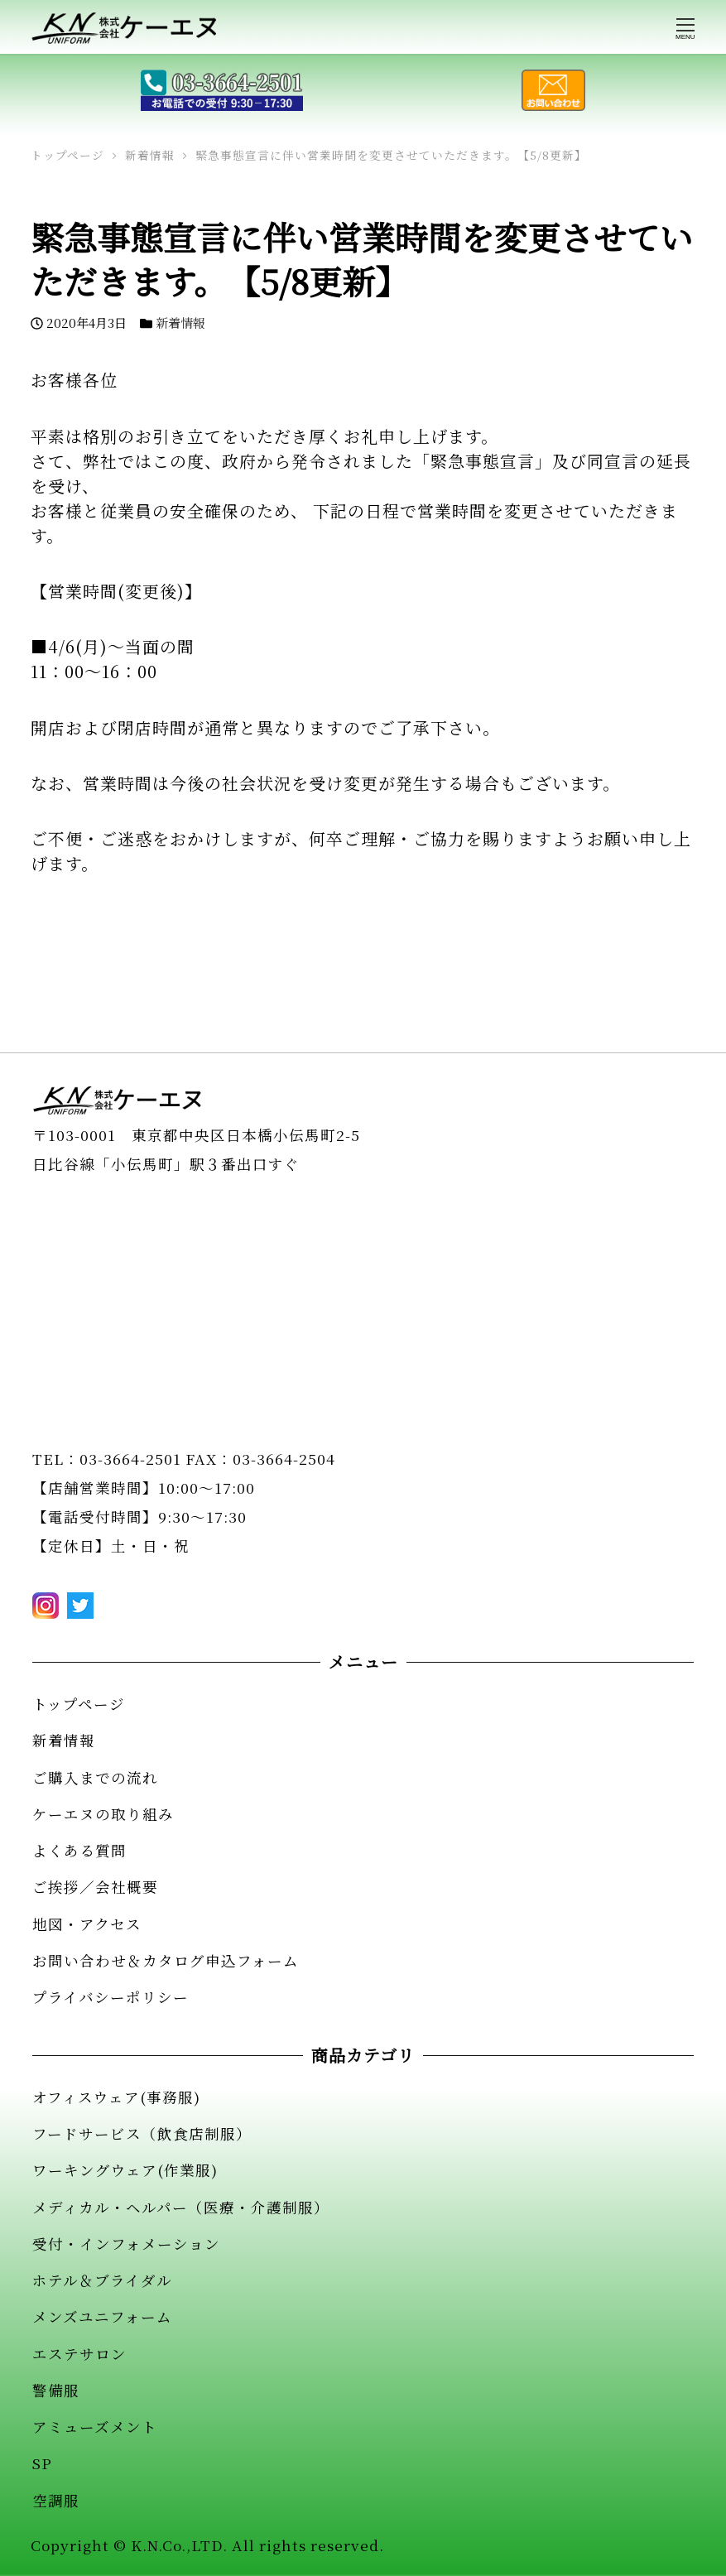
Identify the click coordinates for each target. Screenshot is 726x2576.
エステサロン (79, 2353)
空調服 (55, 2500)
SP (42, 2463)
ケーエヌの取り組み (103, 1813)
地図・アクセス (87, 1924)
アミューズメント (94, 2426)
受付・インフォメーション (126, 2243)
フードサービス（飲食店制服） (142, 2133)
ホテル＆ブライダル (102, 2280)
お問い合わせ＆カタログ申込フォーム (165, 1960)
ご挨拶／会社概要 (95, 1886)
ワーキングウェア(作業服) (125, 2170)
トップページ (78, 1703)
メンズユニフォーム (102, 2316)
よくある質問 (79, 1850)
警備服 (55, 2390)
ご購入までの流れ (95, 1777)
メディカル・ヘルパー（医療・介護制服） (180, 2207)
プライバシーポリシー (110, 1996)
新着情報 (180, 322)
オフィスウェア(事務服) (116, 2097)
